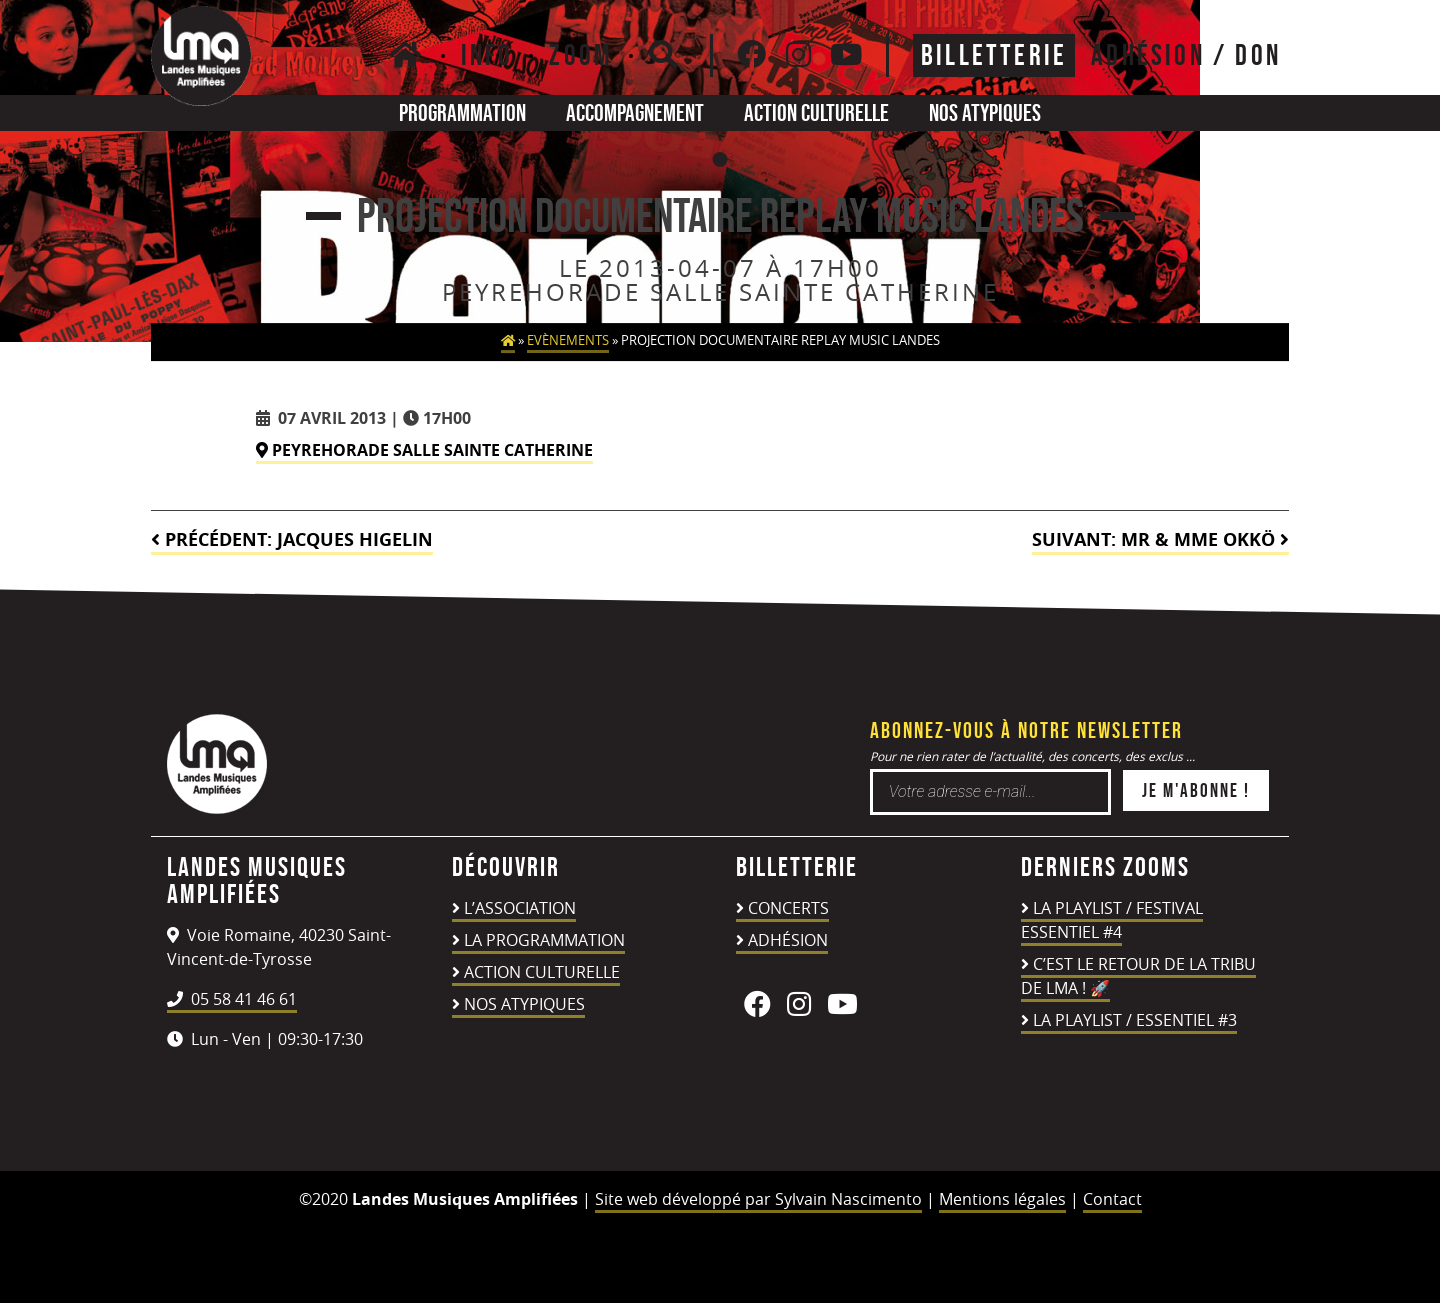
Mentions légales (1002, 1199)
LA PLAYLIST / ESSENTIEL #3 (1135, 1020)
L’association (520, 908)
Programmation (462, 112)
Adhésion (788, 940)
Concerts (788, 908)
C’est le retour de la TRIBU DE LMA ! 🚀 (1138, 976)
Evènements (568, 340)
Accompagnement (635, 112)
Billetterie (994, 55)
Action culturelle (816, 112)
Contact (1112, 1199)
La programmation (544, 940)
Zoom (581, 55)
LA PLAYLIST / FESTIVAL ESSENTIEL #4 (1112, 920)
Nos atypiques (985, 112)
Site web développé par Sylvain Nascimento (758, 1199)
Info (487, 55)
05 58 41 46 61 (232, 999)
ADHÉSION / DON (1186, 55)
